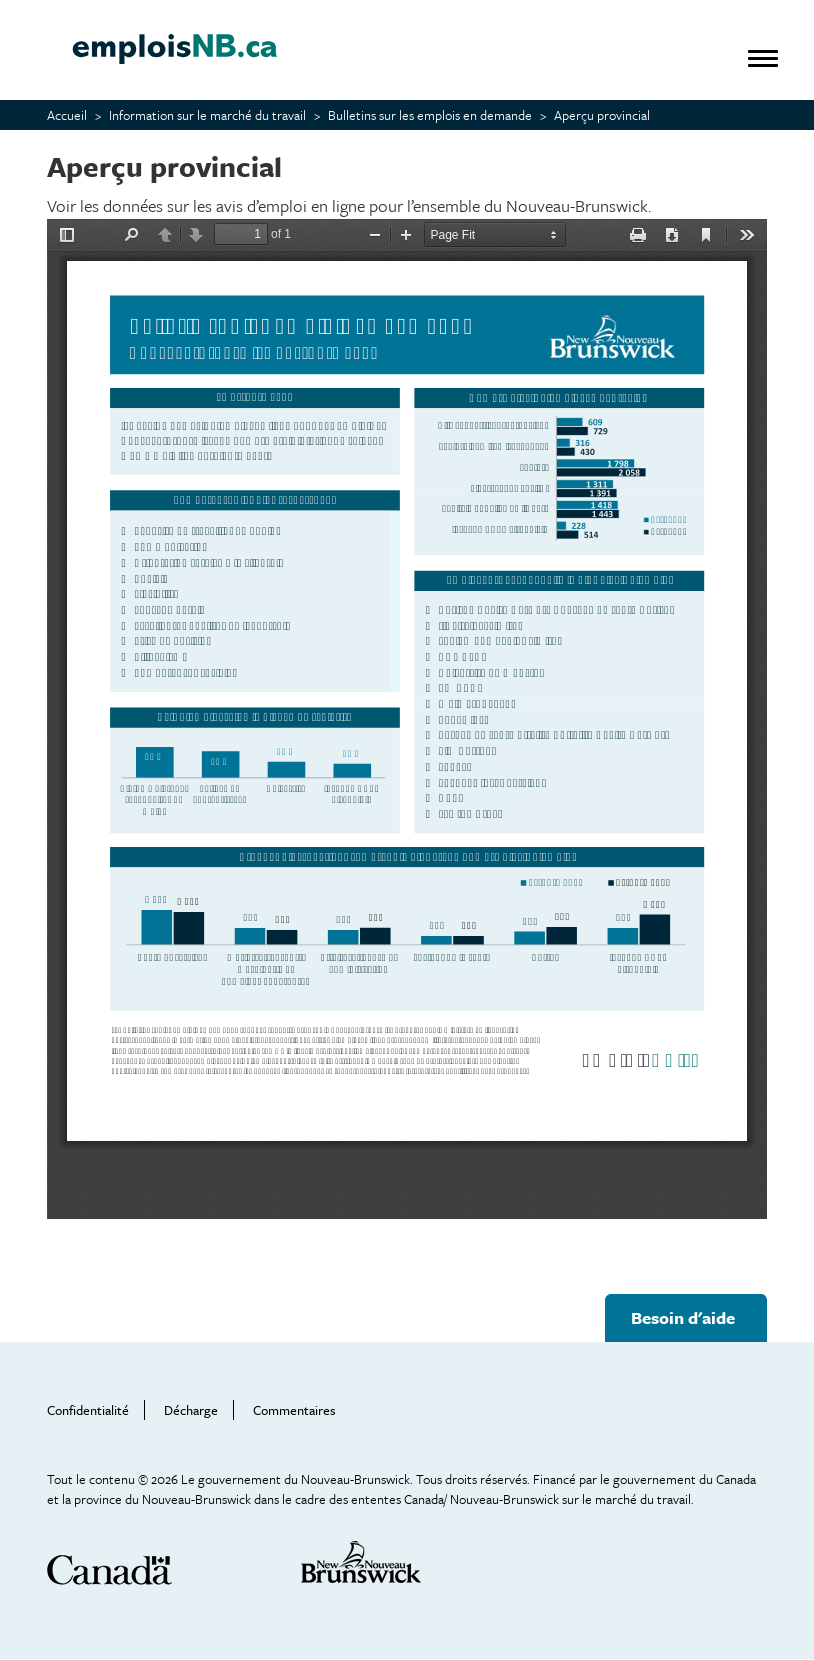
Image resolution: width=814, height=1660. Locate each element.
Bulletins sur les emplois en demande (430, 115)
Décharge (191, 1410)
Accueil (67, 115)
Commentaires (294, 1410)
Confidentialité (88, 1410)
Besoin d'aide (683, 1317)
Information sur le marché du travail (207, 115)
